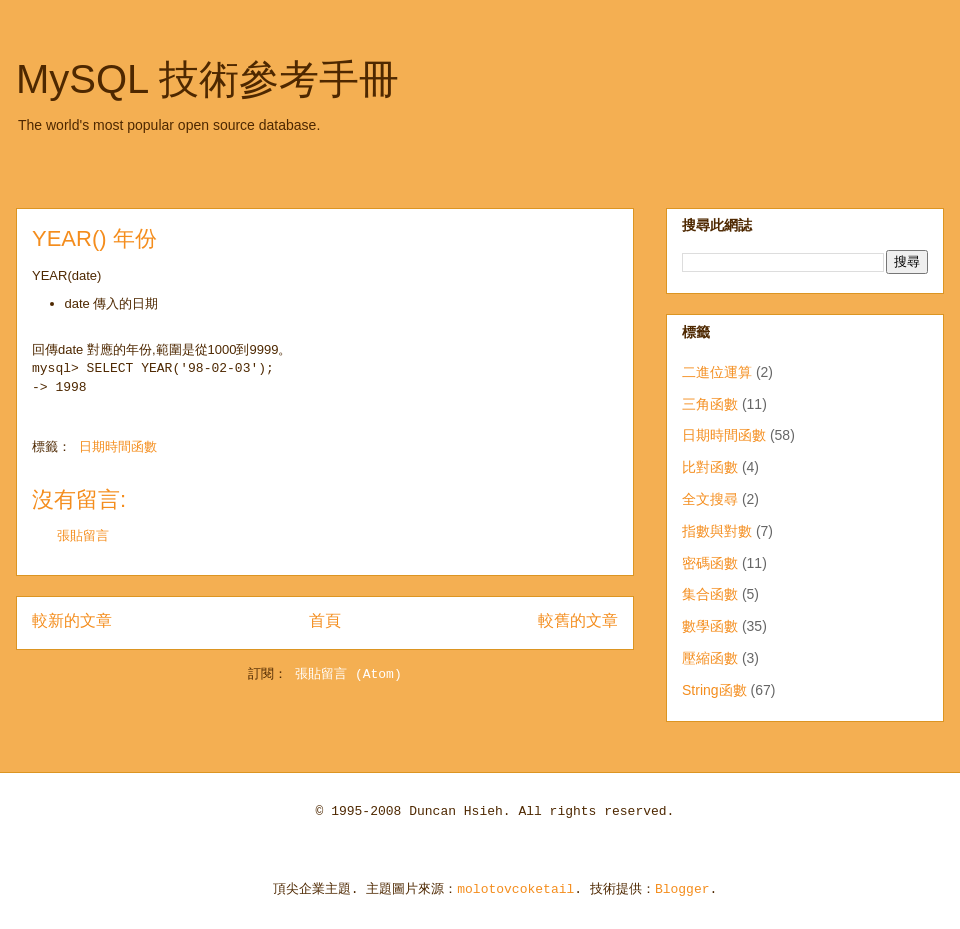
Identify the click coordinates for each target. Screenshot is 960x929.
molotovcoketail (515, 890)
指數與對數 (717, 531)
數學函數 (710, 626)
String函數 (714, 690)
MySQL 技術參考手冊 (207, 79)
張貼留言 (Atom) (348, 675)
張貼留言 (83, 537)
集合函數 (710, 594)
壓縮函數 (710, 658)
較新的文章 (72, 622)
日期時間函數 (118, 448)
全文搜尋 (710, 499)
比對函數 (710, 467)
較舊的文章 (578, 622)
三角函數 (710, 404)
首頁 (325, 622)
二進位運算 (717, 372)
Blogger (682, 890)
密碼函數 (710, 563)
